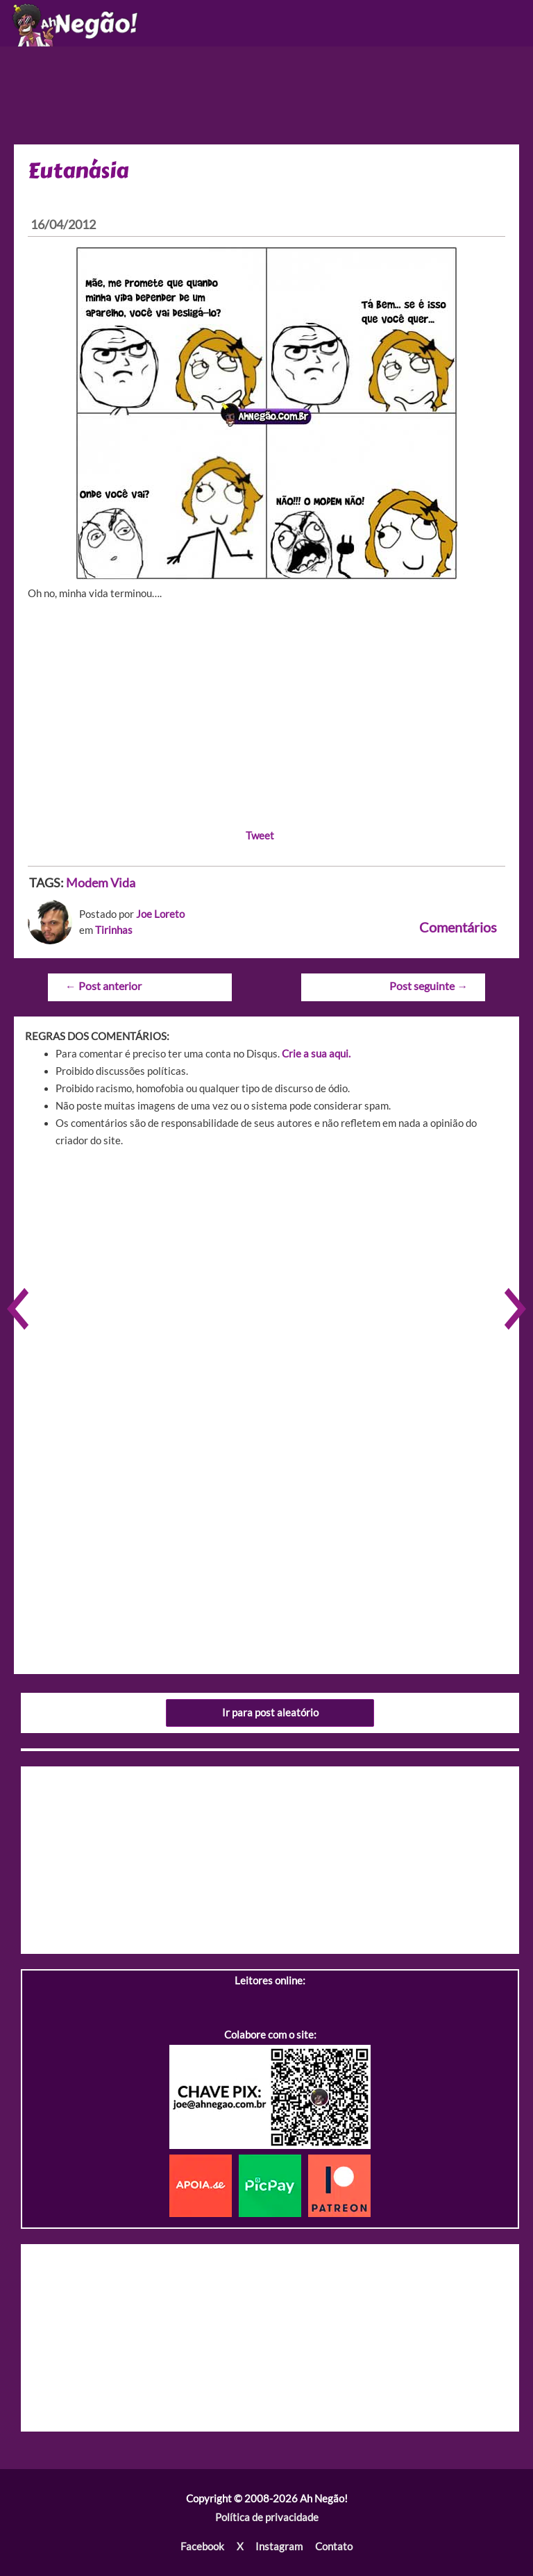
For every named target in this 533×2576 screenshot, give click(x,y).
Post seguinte (428, 986)
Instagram (279, 2546)
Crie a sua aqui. (316, 1054)
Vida (122, 882)
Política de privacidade (267, 2517)
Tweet (260, 836)
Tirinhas (114, 930)
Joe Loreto (160, 914)
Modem (87, 882)
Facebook (202, 2546)
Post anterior (103, 986)
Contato (334, 2546)
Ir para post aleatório (270, 1712)
